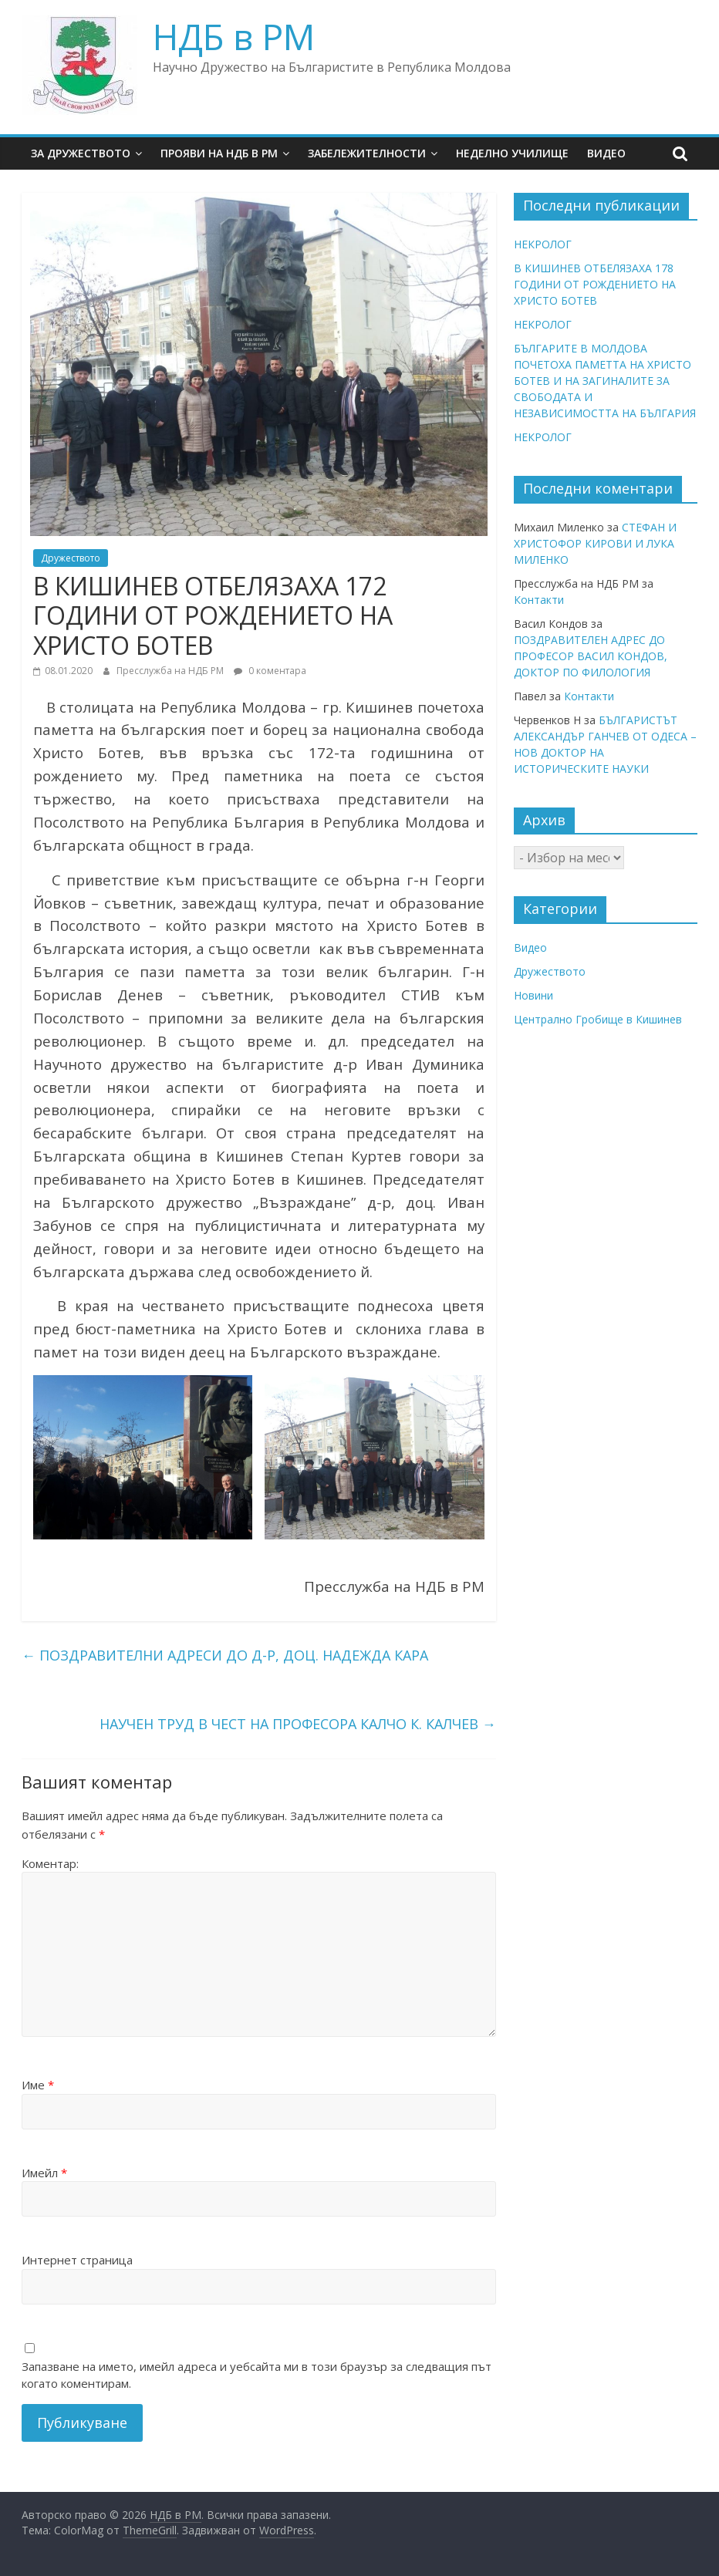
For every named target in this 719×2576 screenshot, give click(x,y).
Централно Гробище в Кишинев (598, 1019)
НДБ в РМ (234, 36)
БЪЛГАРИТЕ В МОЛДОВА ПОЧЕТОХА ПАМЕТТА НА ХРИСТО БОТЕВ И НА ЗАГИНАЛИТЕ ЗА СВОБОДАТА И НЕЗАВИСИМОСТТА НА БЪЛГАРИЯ (605, 380)
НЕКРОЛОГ (543, 244)
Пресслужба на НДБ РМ (171, 670)
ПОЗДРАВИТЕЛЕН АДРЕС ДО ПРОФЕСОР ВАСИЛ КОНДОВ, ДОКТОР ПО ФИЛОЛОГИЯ (590, 655)
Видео (606, 153)
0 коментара (270, 670)
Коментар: (50, 1863)
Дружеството (70, 558)
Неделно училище (512, 153)
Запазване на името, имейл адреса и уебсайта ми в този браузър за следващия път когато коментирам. (256, 2375)
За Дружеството (80, 153)
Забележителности (367, 153)
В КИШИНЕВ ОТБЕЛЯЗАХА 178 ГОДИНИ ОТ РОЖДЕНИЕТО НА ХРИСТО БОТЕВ (595, 284)
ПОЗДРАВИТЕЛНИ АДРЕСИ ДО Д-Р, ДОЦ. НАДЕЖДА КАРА (225, 1655)
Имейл (44, 2172)
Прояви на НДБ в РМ (219, 153)
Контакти (539, 599)
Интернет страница (77, 2259)
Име (38, 2084)
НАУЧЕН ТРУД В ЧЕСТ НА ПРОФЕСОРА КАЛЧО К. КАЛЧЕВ (298, 1724)
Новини (533, 995)
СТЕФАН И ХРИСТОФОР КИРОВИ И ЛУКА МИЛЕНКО (595, 543)
